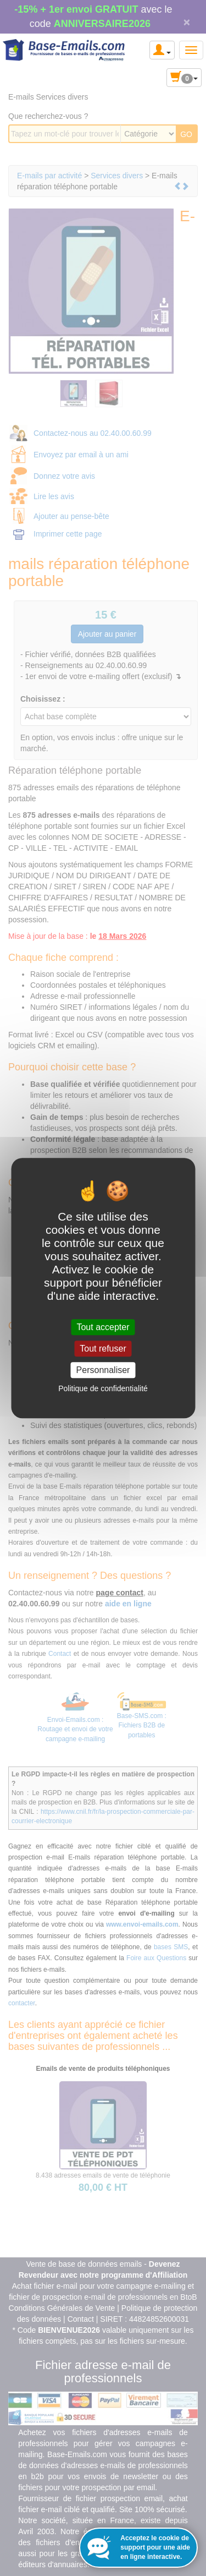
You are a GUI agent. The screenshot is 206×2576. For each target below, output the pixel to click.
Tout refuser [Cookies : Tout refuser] (103, 1348)
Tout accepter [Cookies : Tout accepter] (102, 1327)
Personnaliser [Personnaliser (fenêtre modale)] (103, 1370)
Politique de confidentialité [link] (103, 1388)
